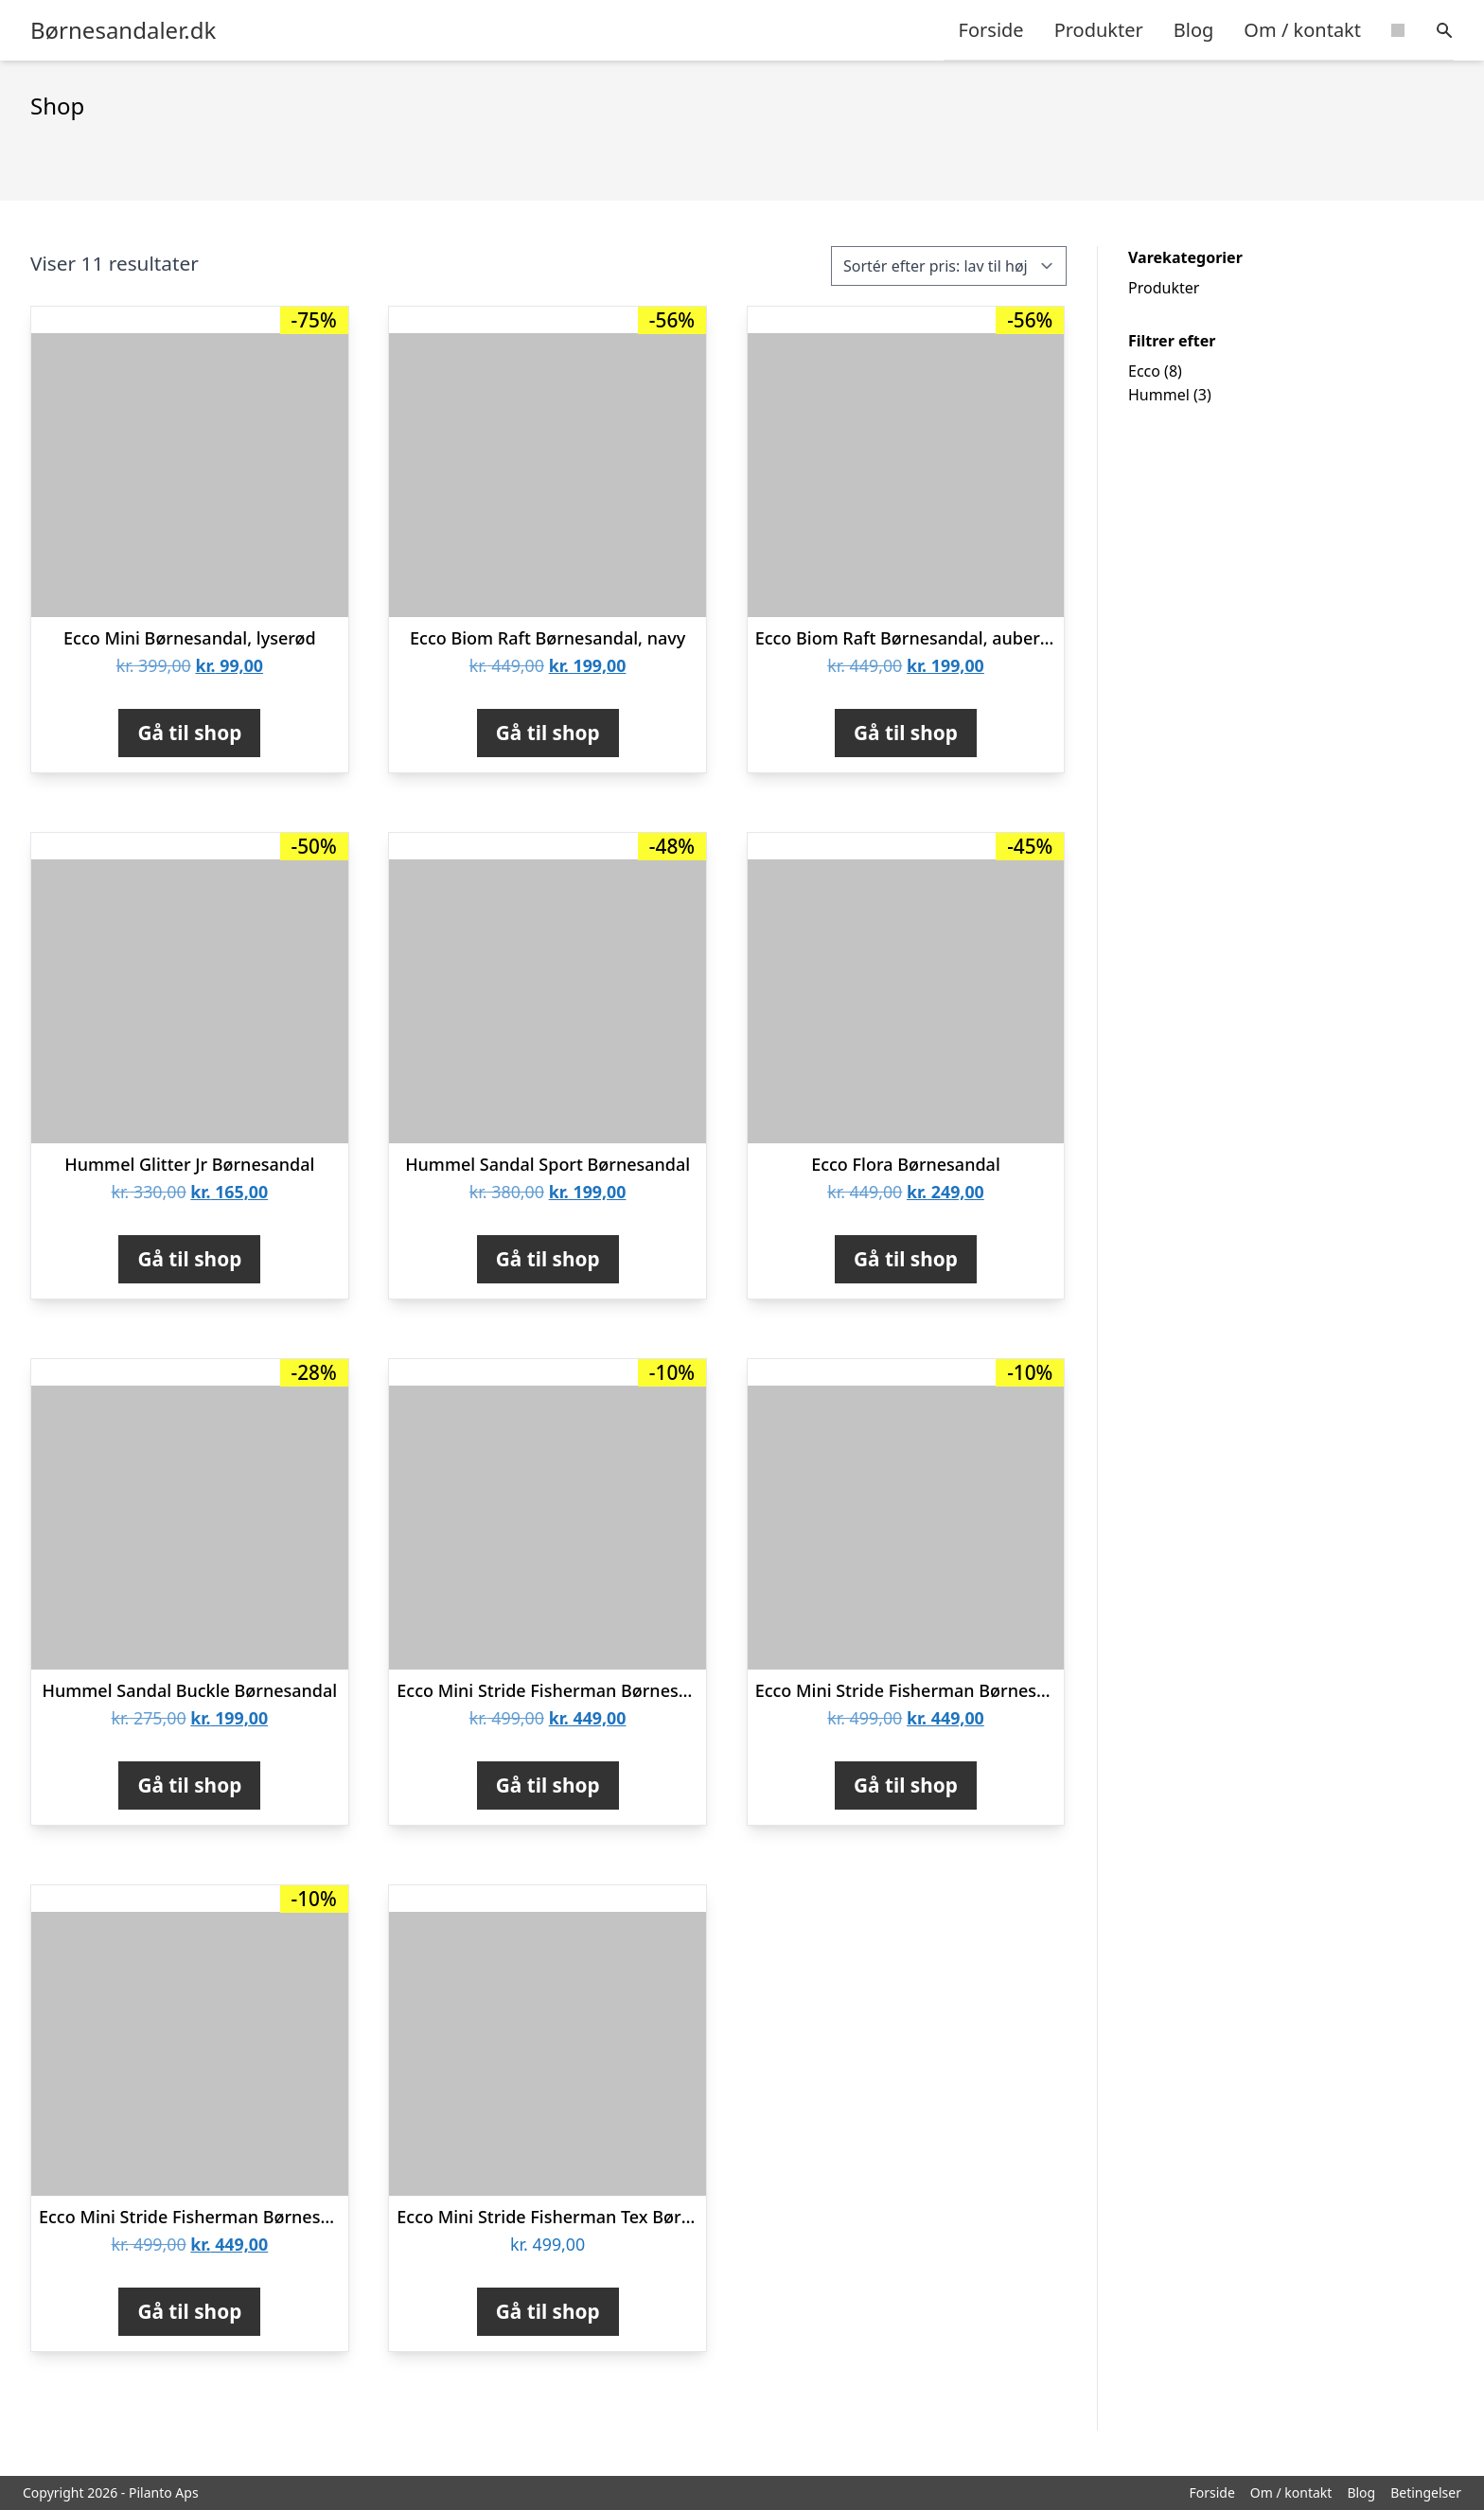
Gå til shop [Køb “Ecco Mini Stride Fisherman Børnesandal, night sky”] (189, 2311)
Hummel (1159, 394)
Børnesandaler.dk (123, 30)
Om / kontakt (1302, 30)
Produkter (1098, 30)
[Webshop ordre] (949, 266)
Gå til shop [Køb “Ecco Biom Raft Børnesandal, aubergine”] (906, 732)
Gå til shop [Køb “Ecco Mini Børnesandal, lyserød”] (189, 732)
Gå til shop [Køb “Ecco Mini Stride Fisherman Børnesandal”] (906, 1785)
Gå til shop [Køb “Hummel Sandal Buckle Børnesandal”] (189, 1785)
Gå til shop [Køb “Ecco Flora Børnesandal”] (906, 1259)
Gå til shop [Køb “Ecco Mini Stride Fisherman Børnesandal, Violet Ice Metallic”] (548, 1785)
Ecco (1144, 371)
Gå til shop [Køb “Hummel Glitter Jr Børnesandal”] (189, 1259)
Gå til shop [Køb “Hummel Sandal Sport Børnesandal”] (548, 1259)
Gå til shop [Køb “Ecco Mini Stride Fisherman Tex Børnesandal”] (548, 2311)
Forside (991, 30)
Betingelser (1425, 2492)
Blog (1194, 30)
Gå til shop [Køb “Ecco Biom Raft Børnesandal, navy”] (548, 732)
